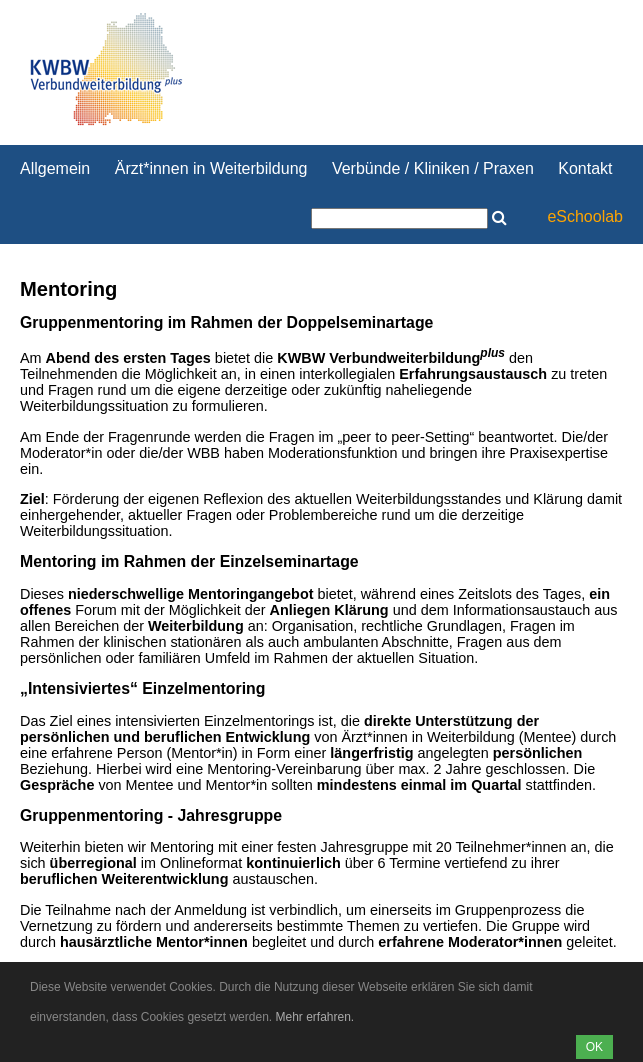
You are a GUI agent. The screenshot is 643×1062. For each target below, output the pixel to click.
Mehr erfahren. (314, 1017)
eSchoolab (585, 216)
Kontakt (585, 168)
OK (594, 1047)
